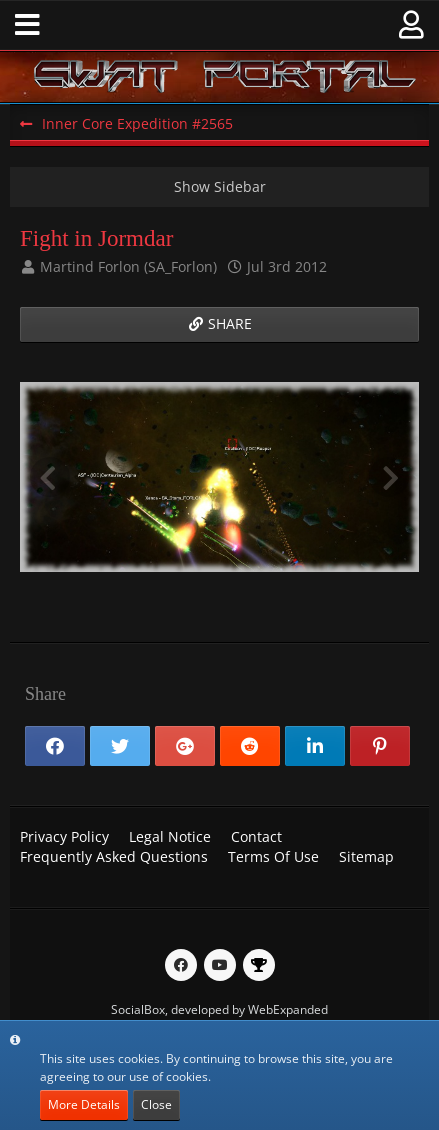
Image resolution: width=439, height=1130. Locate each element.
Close (156, 1104)
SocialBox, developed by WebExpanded (219, 1009)
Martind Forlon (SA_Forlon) (128, 266)
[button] (27, 25)
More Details (84, 1104)
